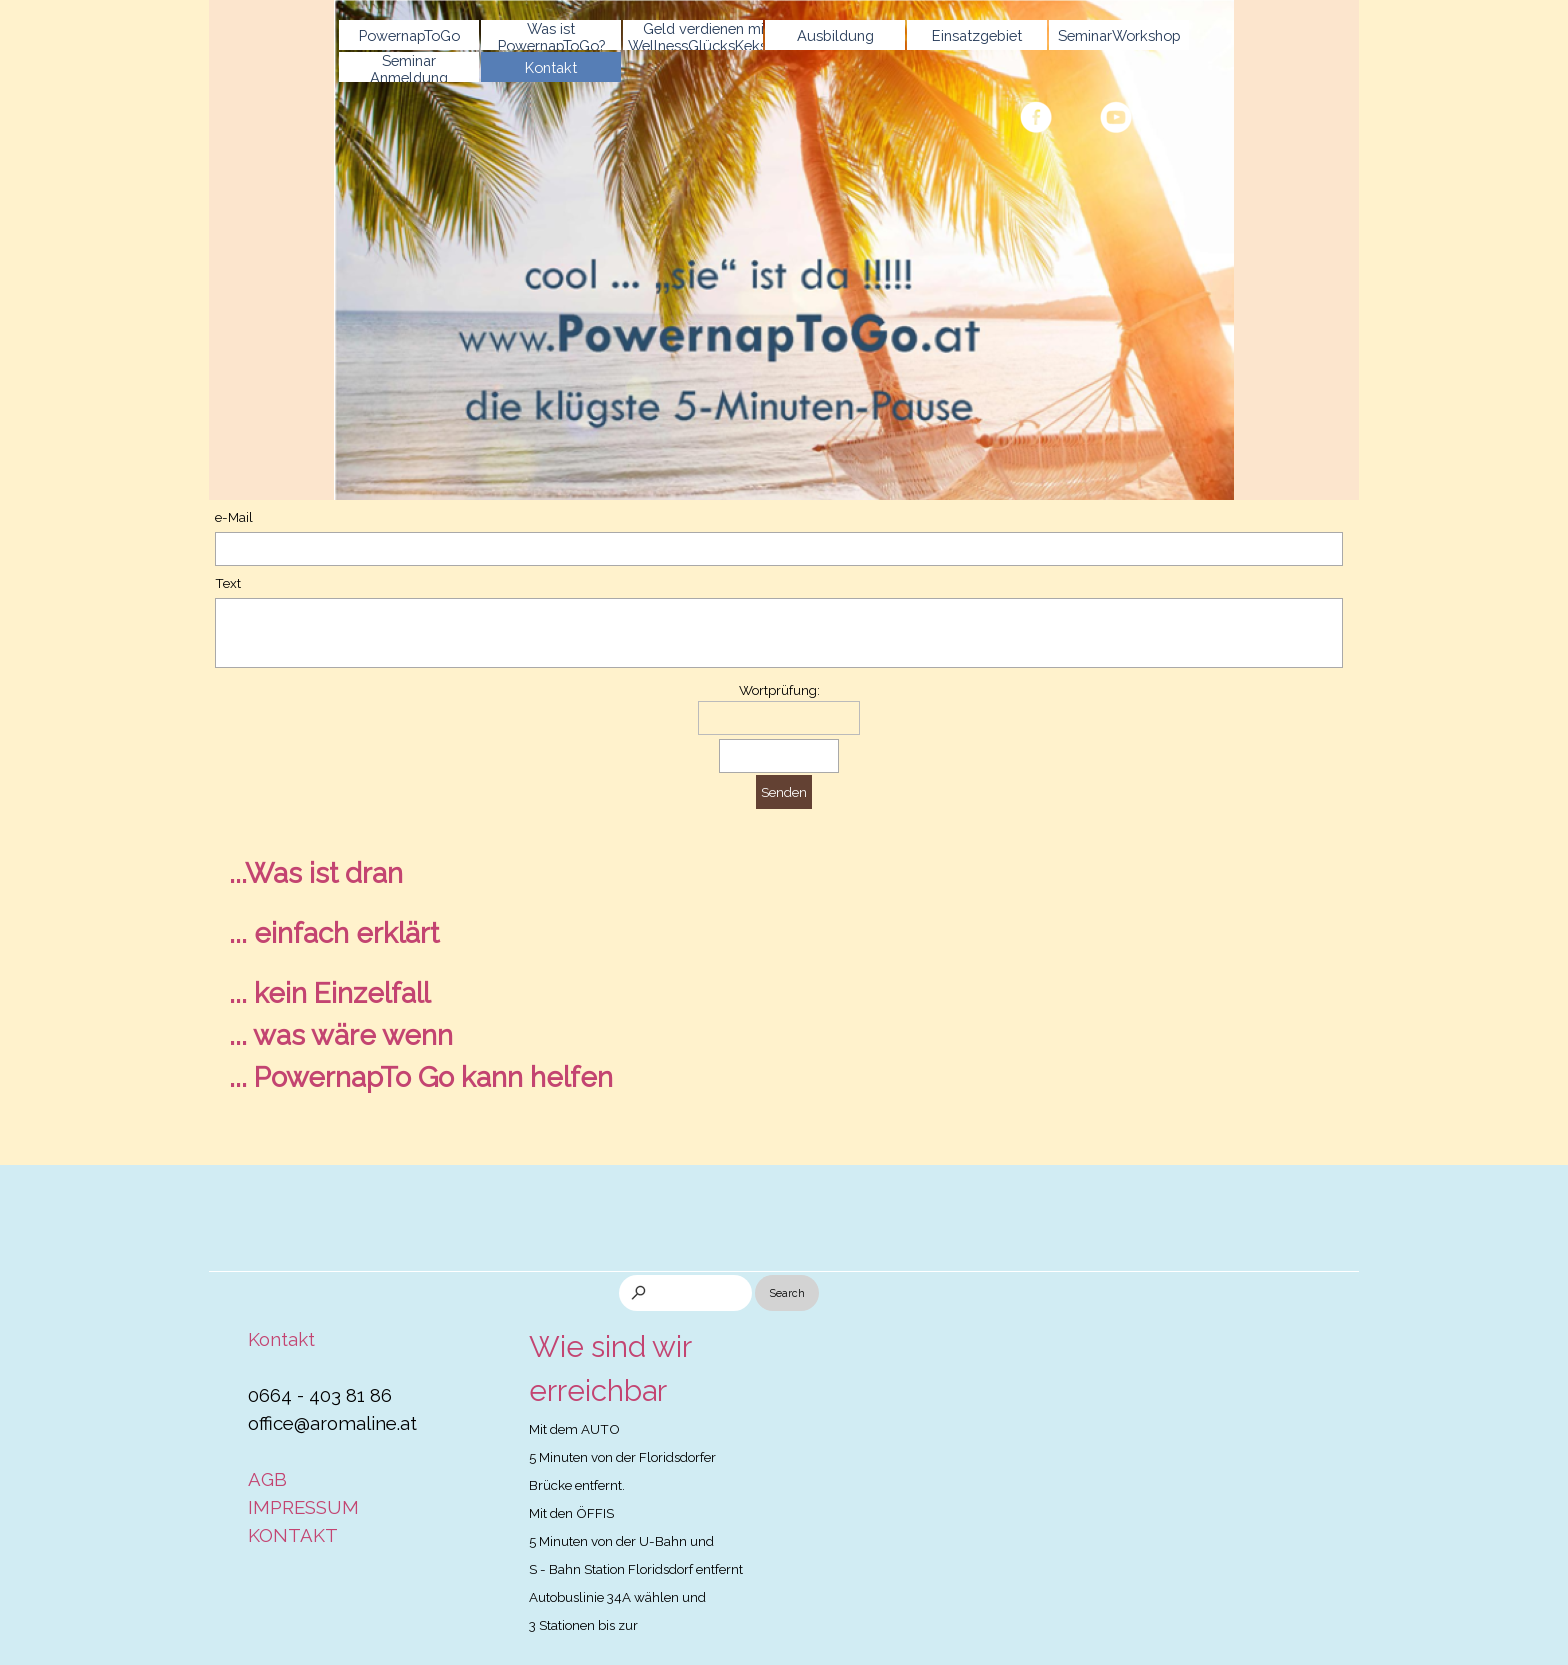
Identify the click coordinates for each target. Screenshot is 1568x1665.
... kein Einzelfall (329, 993)
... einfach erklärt (334, 933)
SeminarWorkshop (1119, 35)
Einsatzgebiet (977, 35)
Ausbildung (835, 35)
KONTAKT (293, 1535)
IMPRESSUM (303, 1507)
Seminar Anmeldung (409, 69)
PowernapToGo (409, 35)
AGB (267, 1479)
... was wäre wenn (341, 1035)
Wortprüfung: (779, 690)
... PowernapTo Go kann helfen (421, 1077)
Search (787, 1293)
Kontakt (551, 67)
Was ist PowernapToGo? (551, 37)
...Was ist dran (316, 873)
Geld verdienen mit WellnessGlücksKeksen (705, 37)
